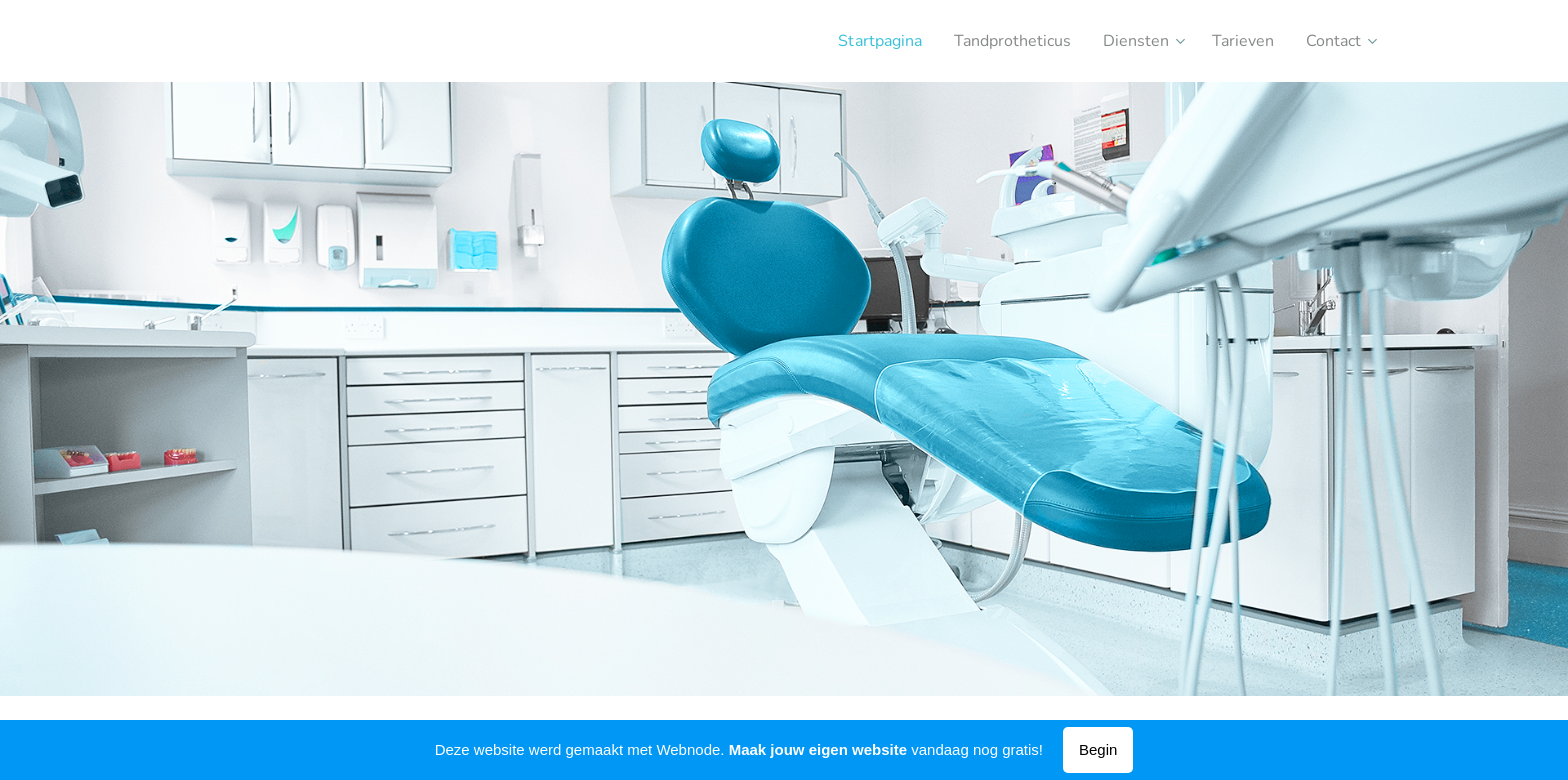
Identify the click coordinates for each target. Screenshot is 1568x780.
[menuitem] (850, 41)
